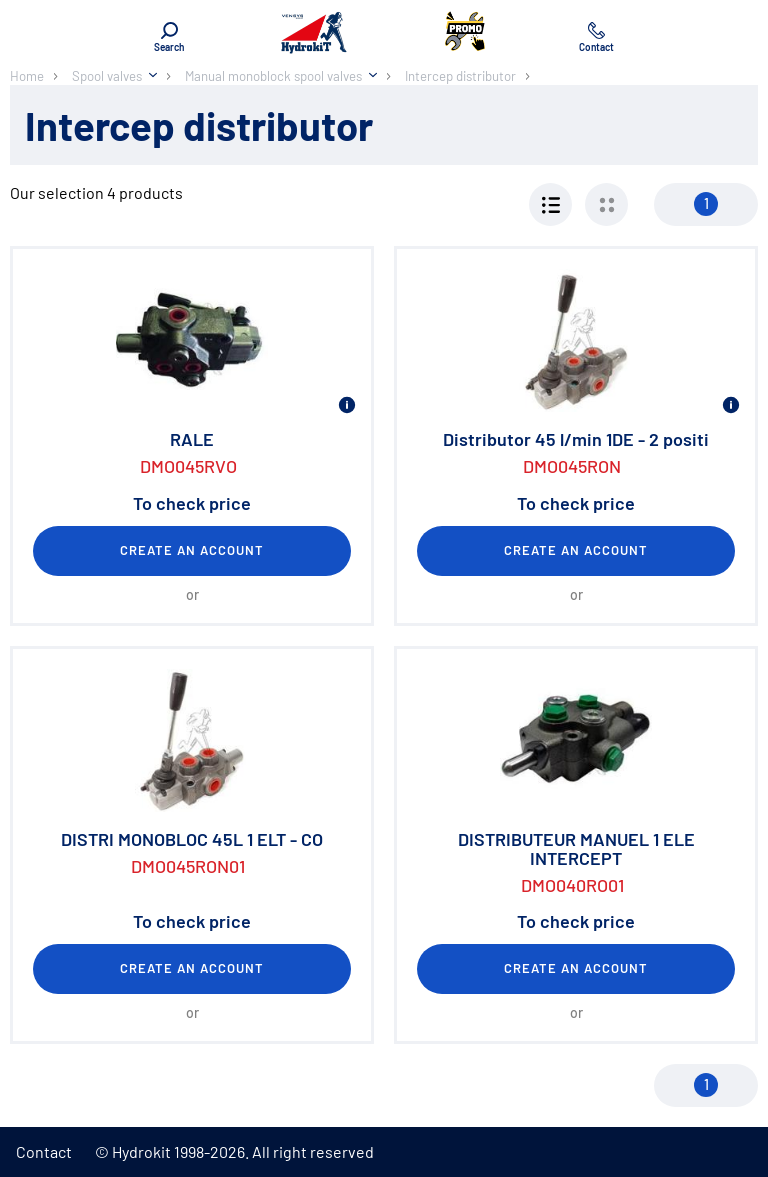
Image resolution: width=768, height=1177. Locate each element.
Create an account (192, 550)
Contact (44, 1151)
